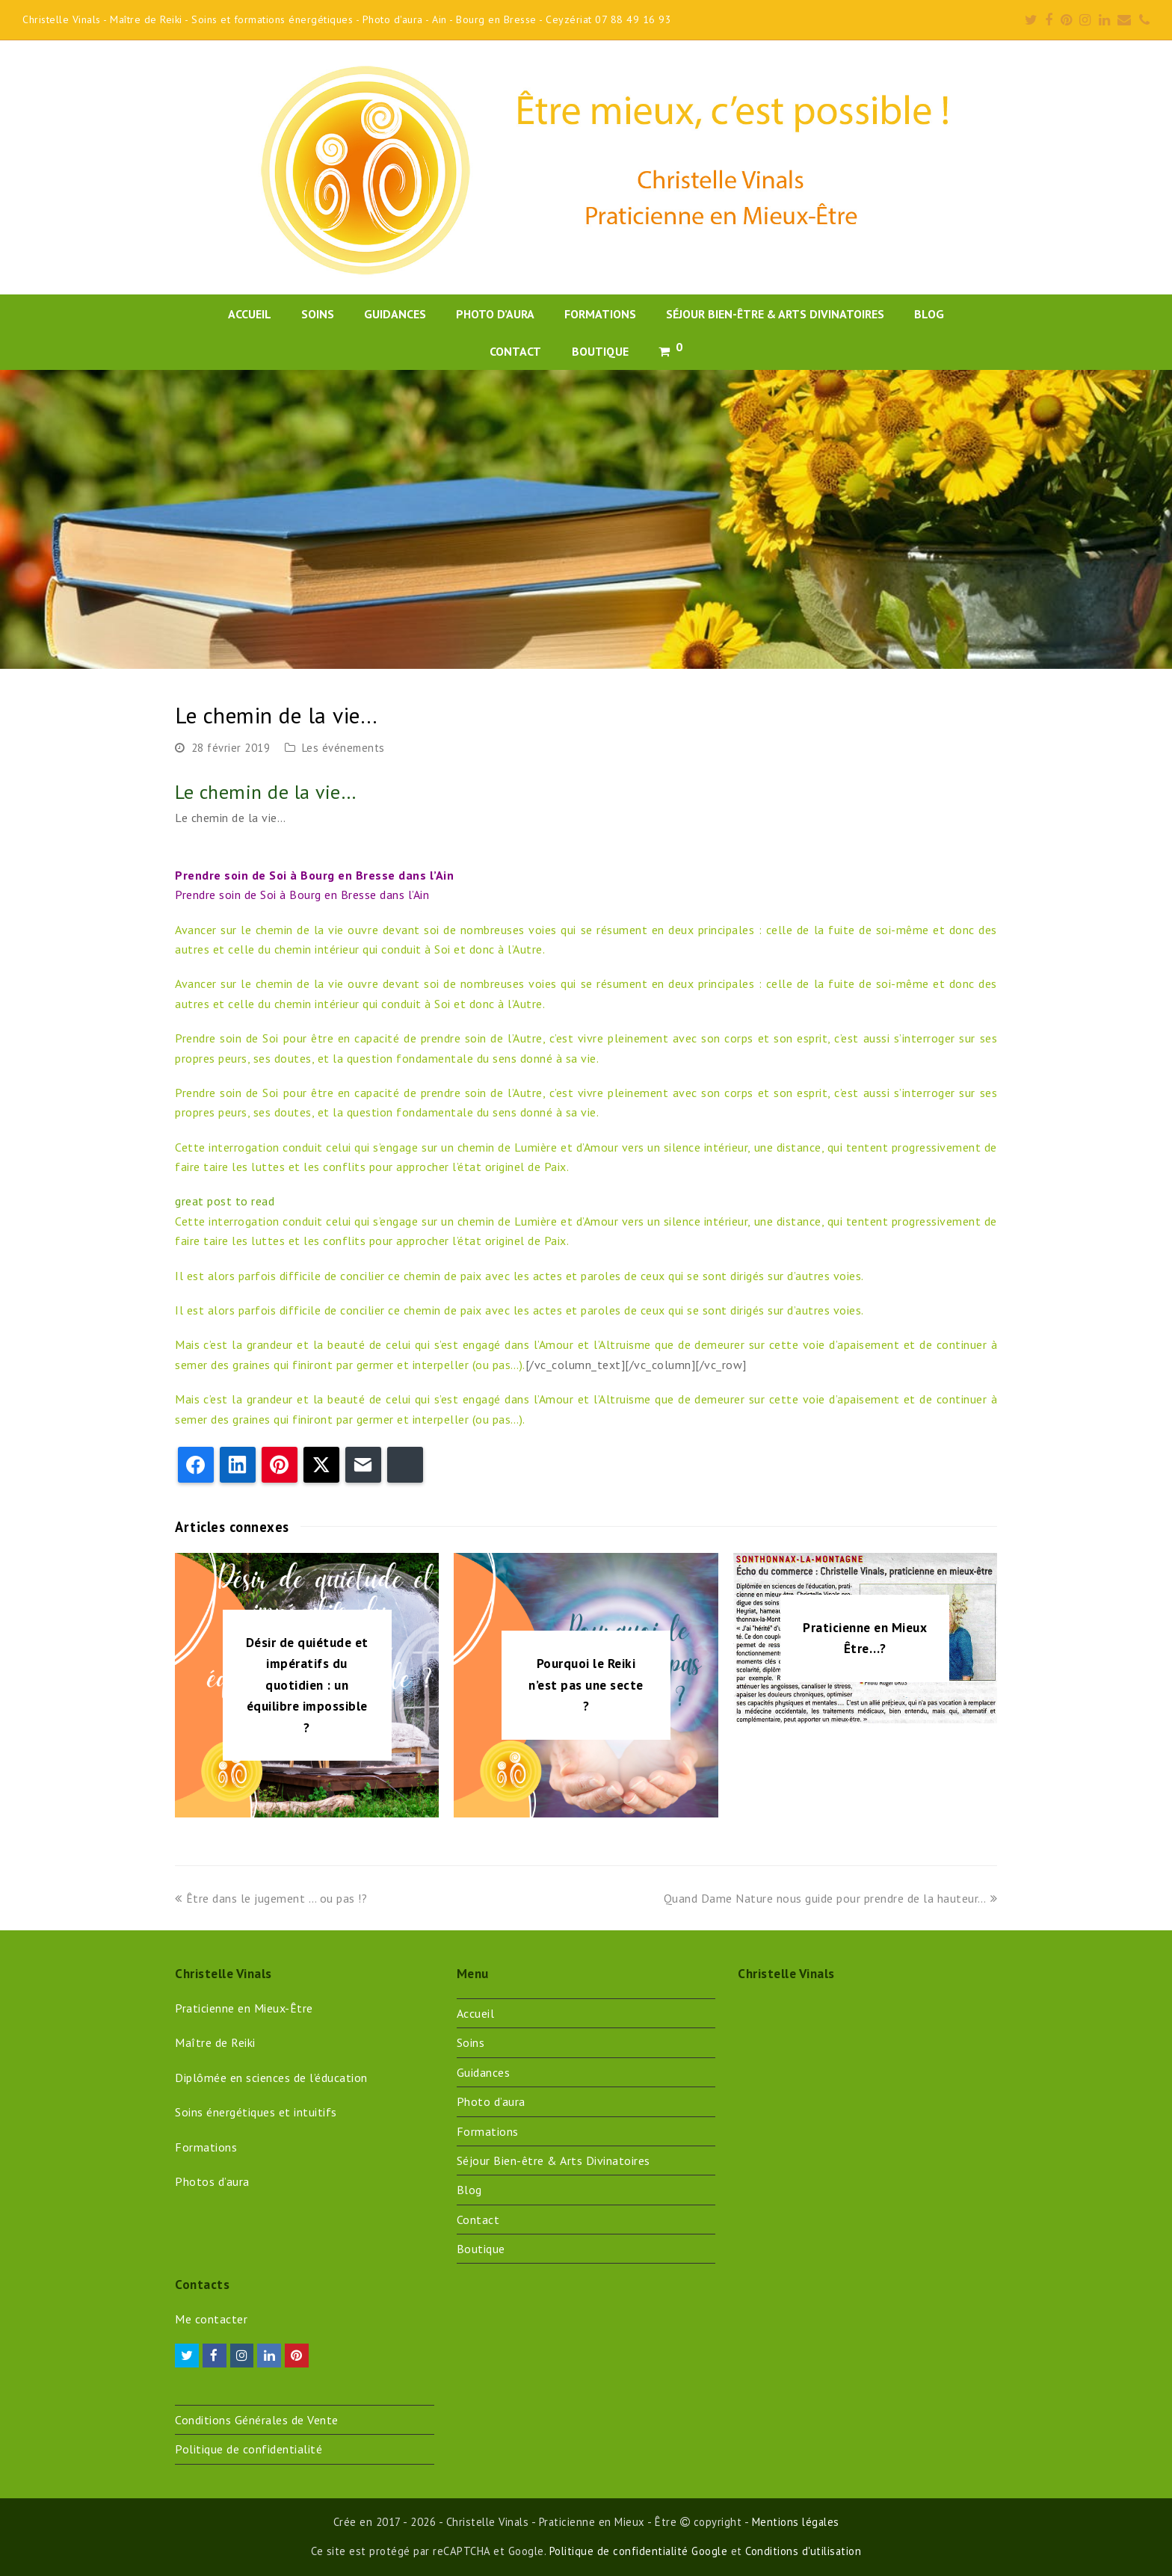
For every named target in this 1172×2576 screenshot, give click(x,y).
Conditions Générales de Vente (257, 2419)
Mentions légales (795, 2522)
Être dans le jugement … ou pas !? (271, 1898)
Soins (471, 2042)
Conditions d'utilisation (803, 2551)
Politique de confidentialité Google (638, 2551)
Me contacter (211, 2318)
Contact (478, 2219)
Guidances (484, 2072)
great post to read (224, 1200)
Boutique (481, 2248)
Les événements (343, 748)
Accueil (476, 2013)
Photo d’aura (491, 2101)
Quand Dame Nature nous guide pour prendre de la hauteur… (831, 1898)
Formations (488, 2131)
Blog (469, 2189)
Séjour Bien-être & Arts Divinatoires (553, 2160)
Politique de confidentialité (248, 2448)
